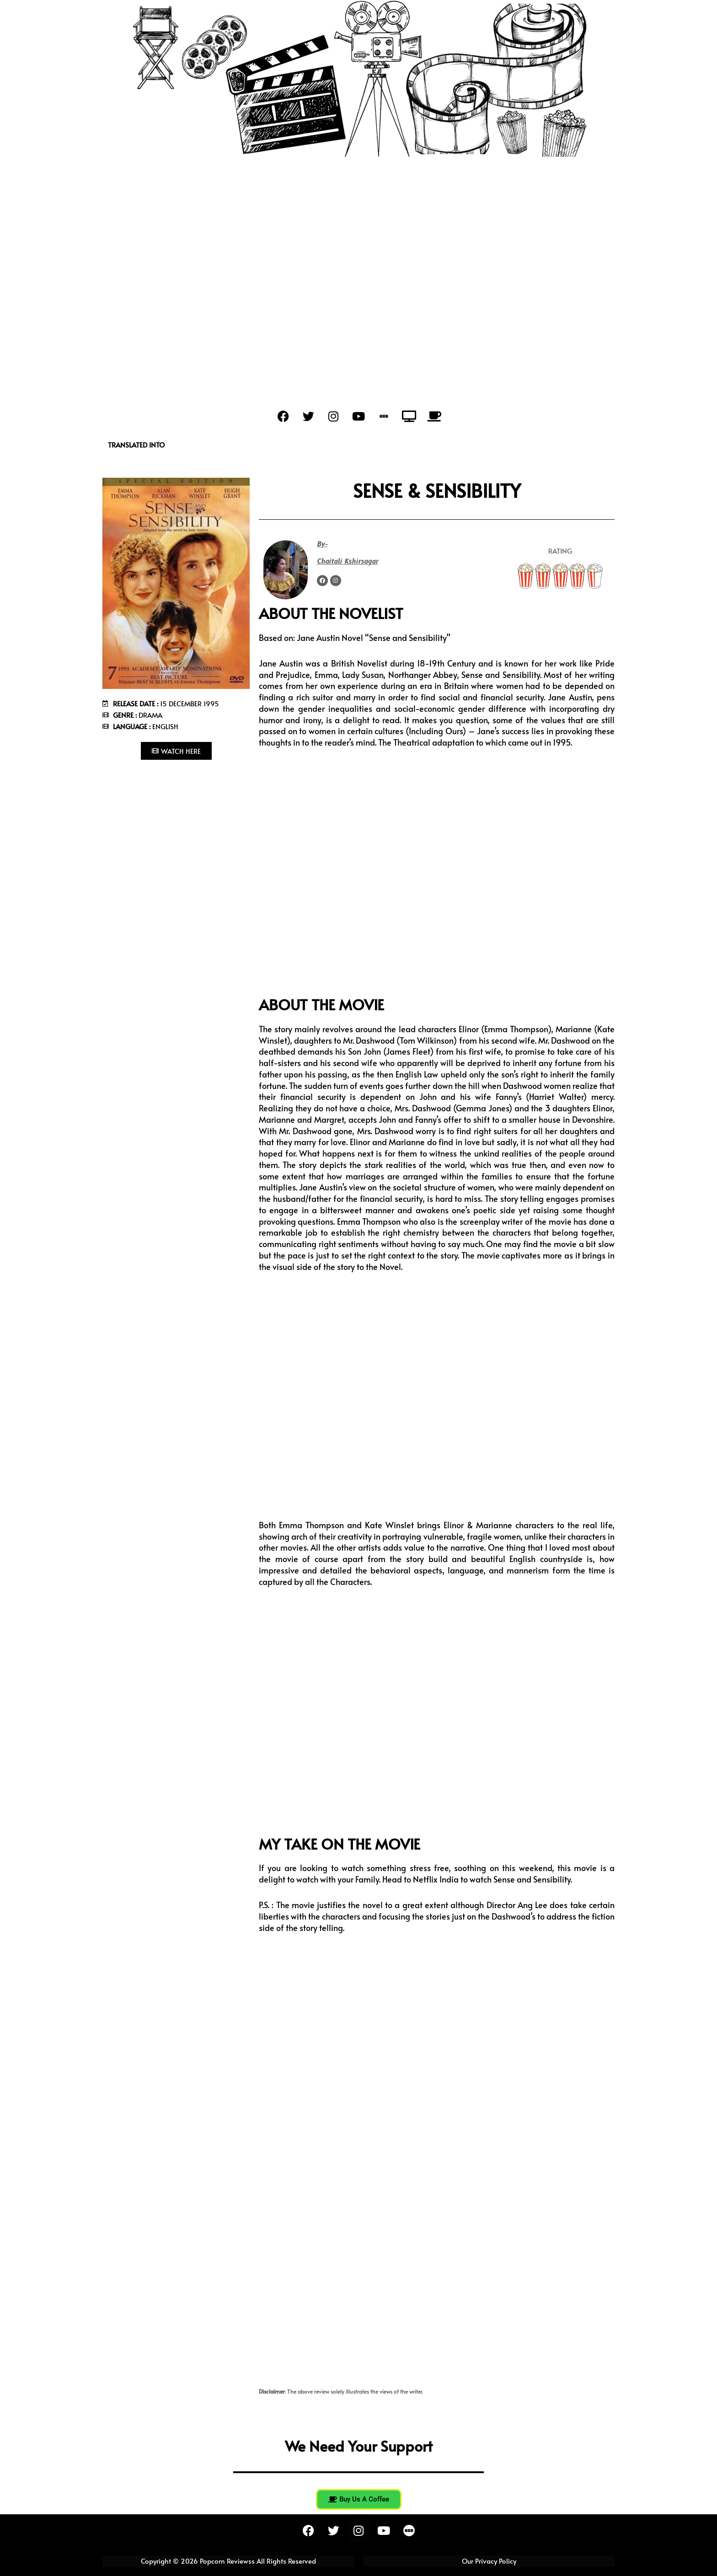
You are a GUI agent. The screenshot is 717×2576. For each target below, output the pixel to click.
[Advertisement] (358, 225)
